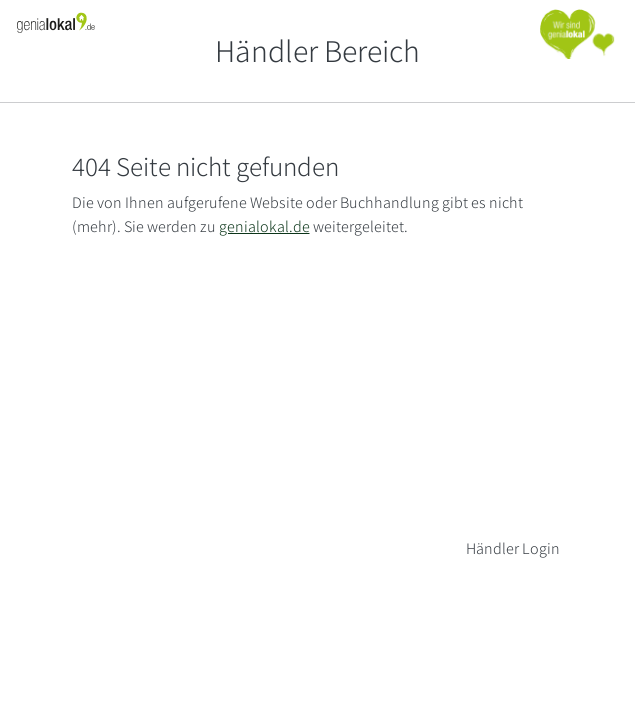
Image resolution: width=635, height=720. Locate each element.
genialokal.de (264, 226)
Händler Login (513, 548)
